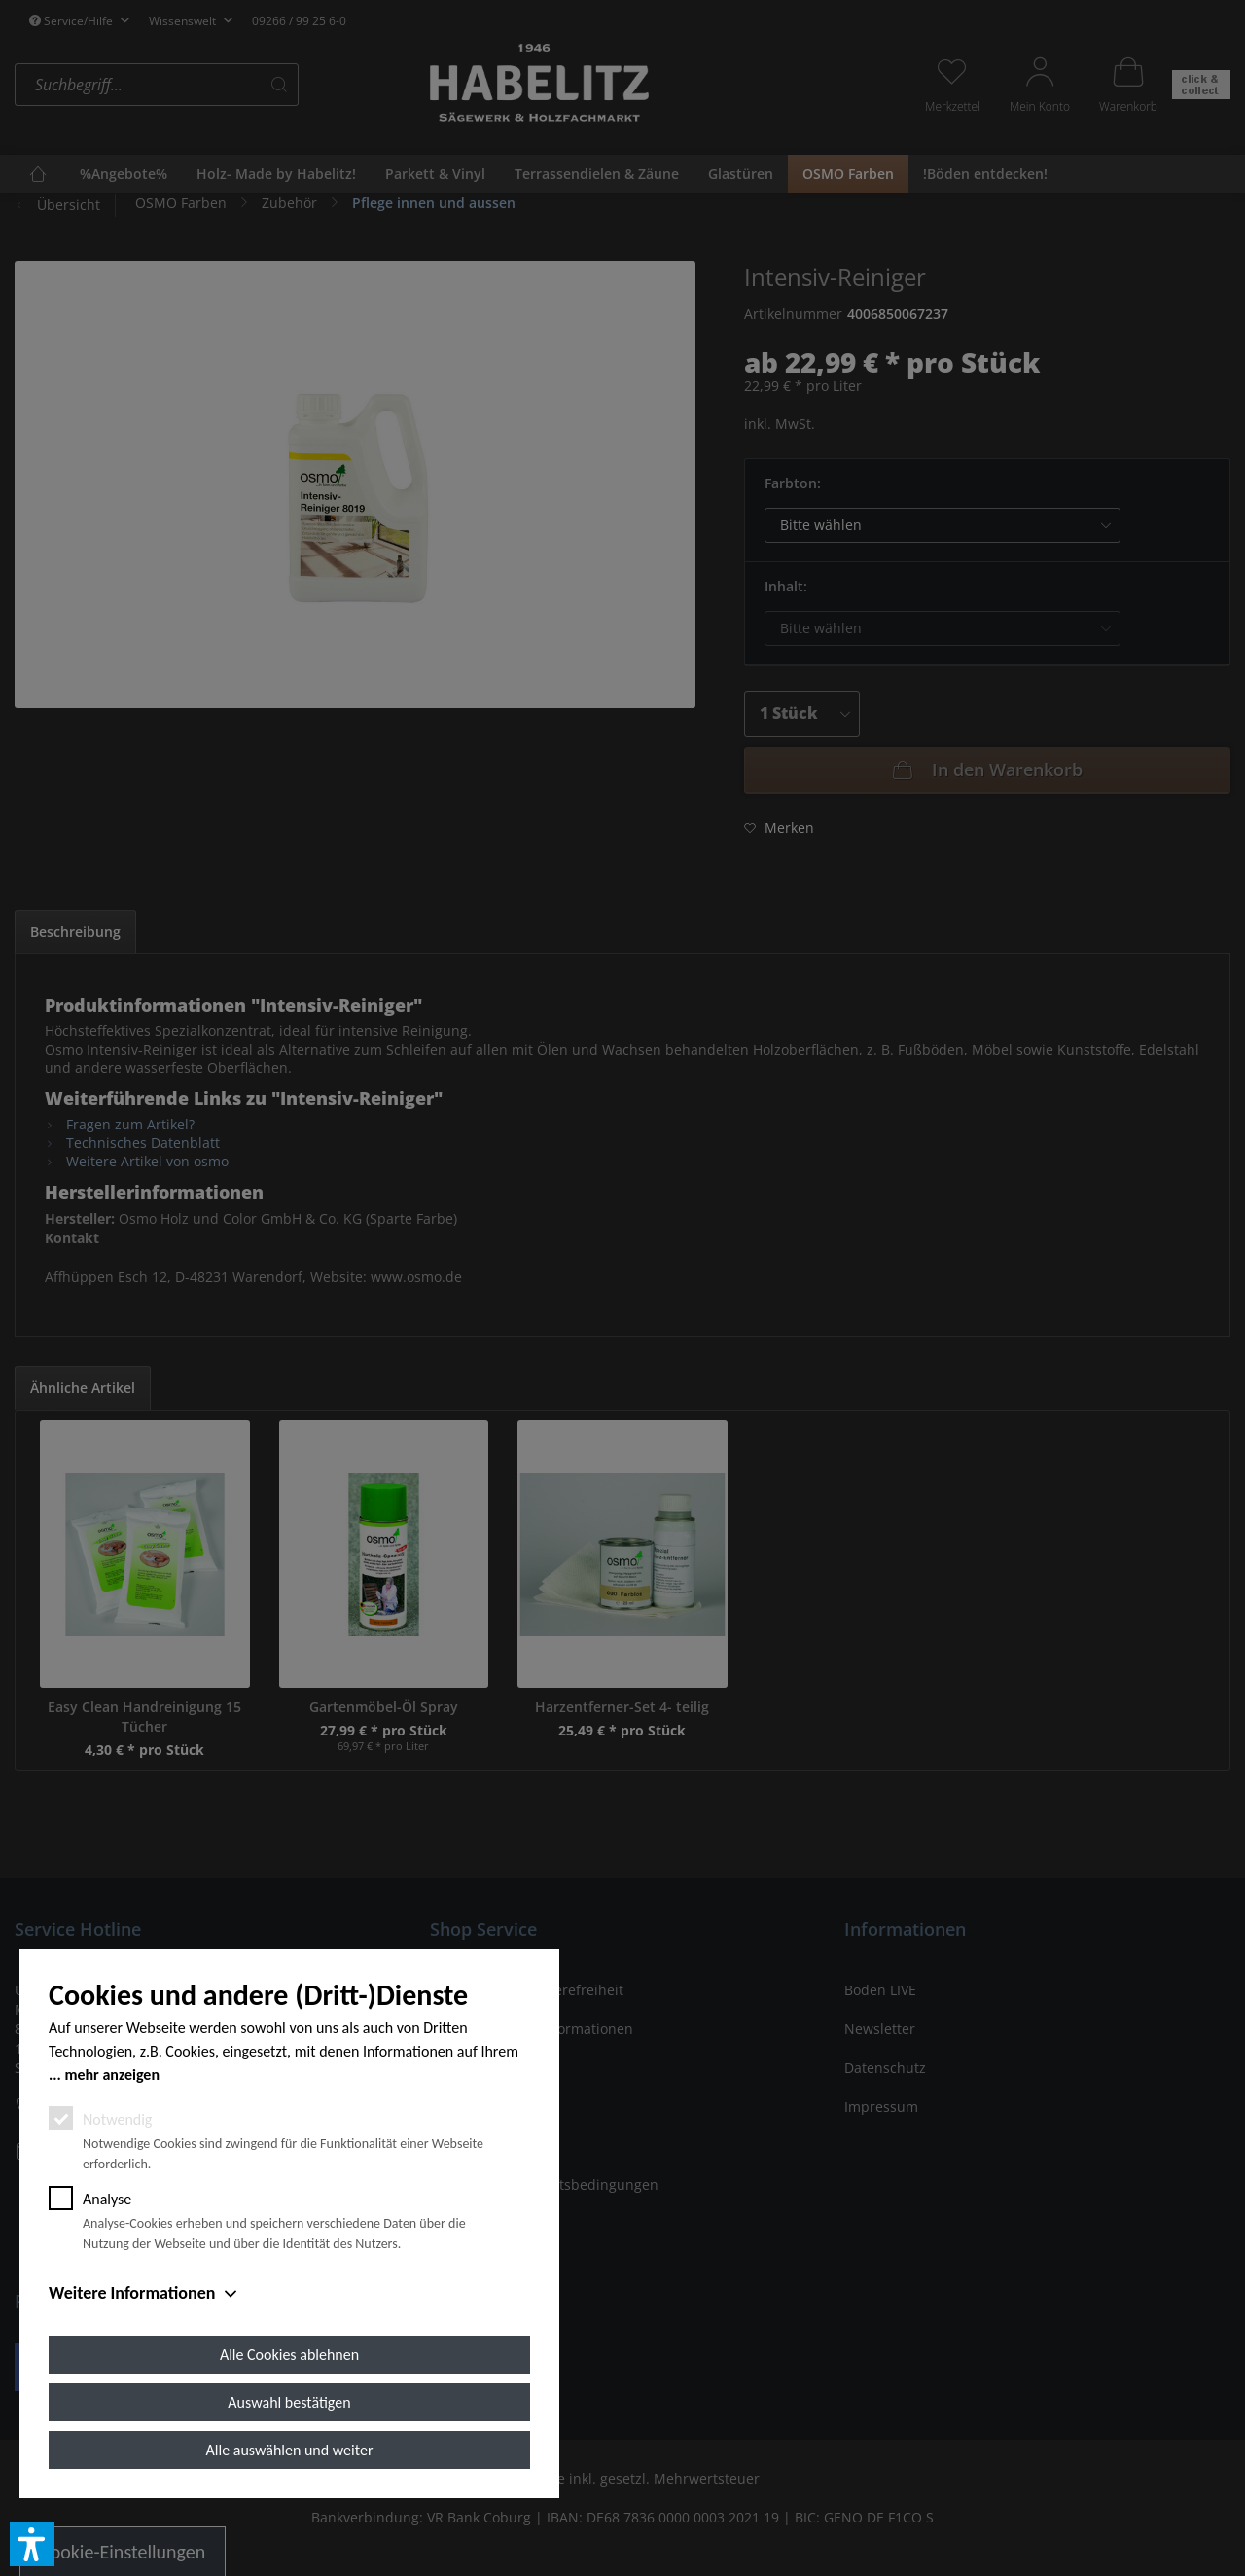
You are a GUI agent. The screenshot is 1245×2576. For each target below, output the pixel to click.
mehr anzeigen (112, 2074)
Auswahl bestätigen (289, 2402)
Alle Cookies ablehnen (289, 2354)
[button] (32, 2544)
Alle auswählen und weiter (290, 2450)
